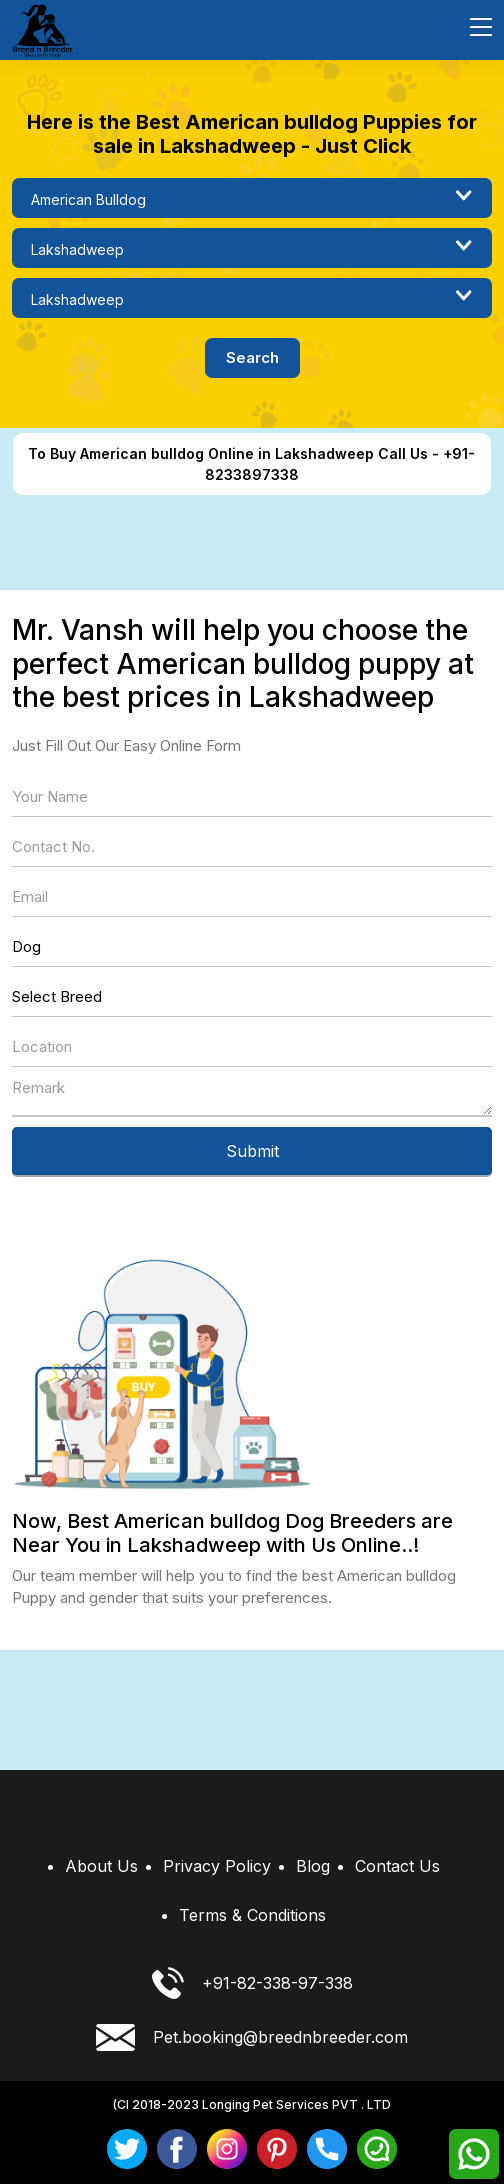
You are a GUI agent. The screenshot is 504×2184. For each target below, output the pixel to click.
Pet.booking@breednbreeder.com (252, 2037)
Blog (313, 1866)
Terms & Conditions (252, 1915)
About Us (101, 1866)
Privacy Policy (217, 1866)
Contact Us (397, 1866)
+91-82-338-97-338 (252, 1983)
